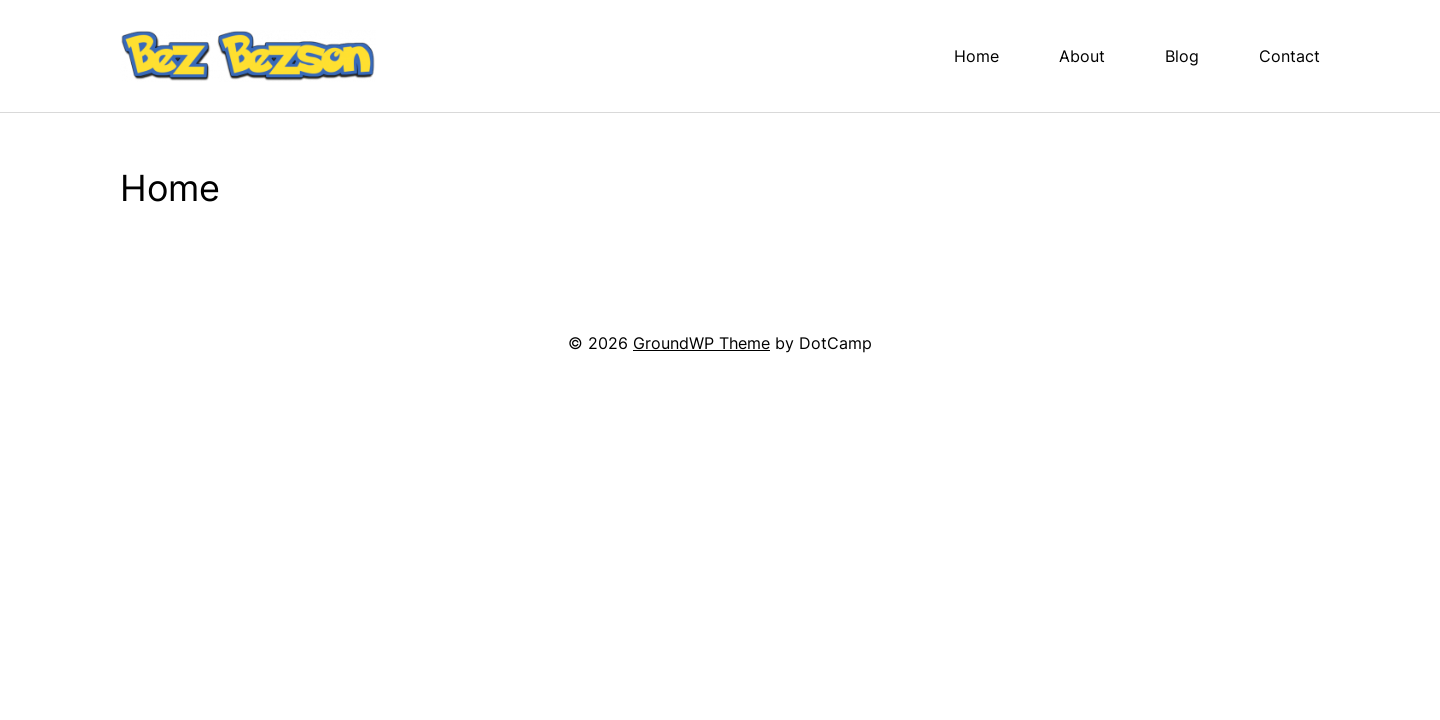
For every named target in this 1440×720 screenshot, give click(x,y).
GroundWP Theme (701, 343)
